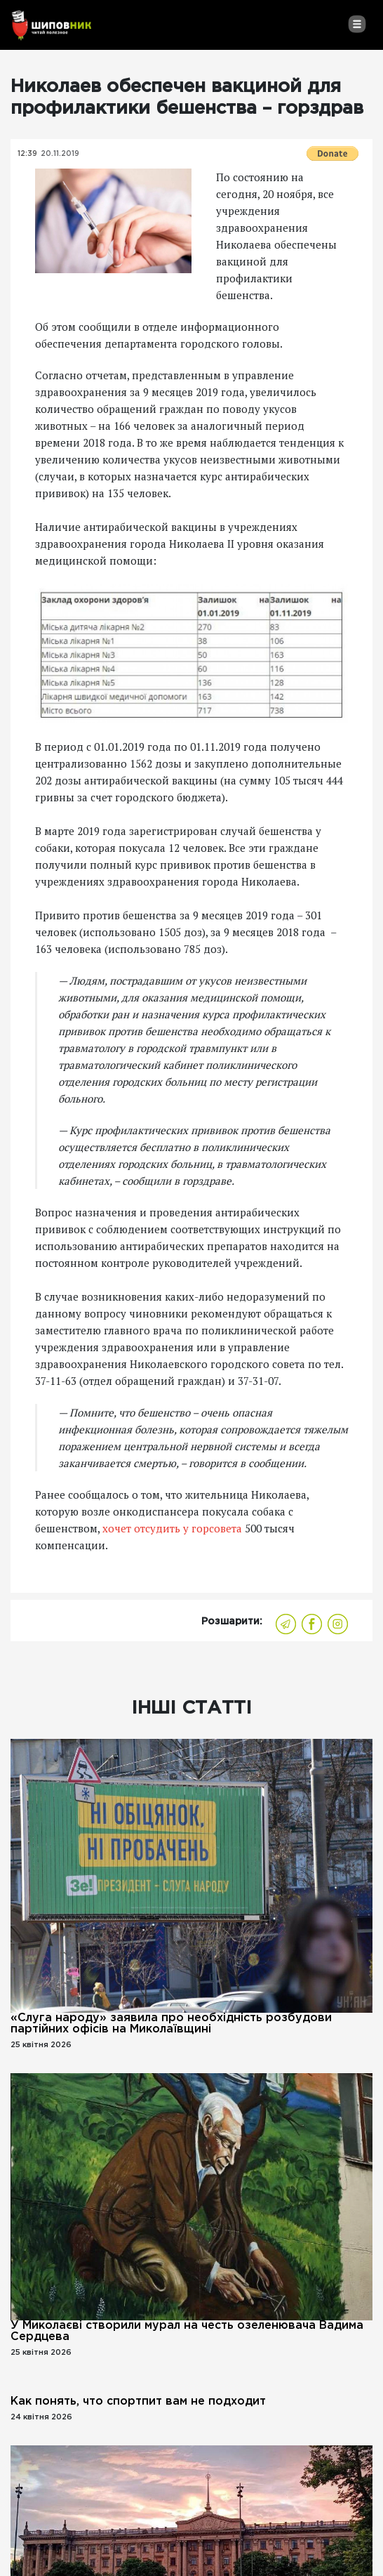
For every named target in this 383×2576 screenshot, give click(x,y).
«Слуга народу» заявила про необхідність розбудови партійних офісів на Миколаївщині (171, 2024)
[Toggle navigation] (356, 24)
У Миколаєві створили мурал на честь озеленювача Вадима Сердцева (187, 2331)
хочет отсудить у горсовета (172, 1528)
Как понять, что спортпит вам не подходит (138, 2401)
